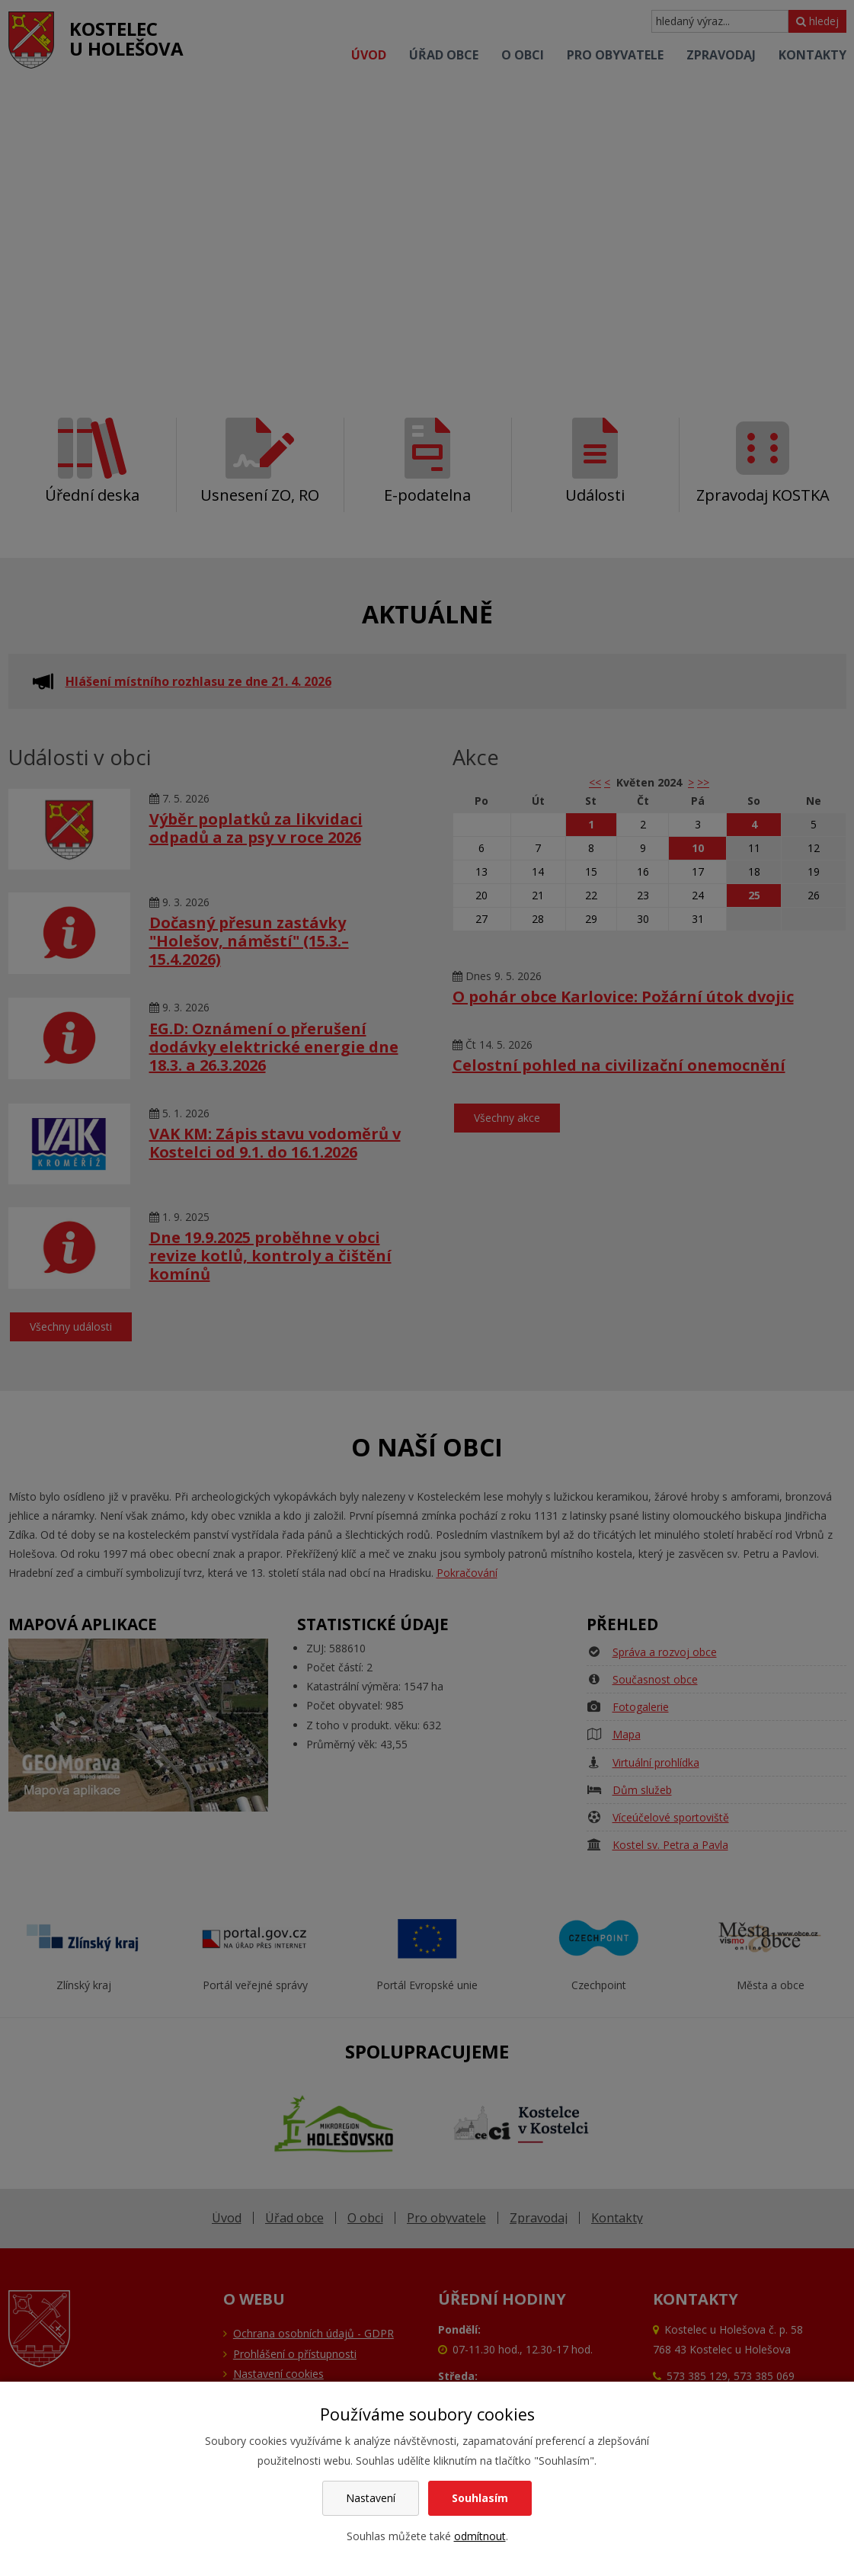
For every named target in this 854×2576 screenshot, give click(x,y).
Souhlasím (480, 2498)
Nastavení (370, 2498)
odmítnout (480, 2536)
